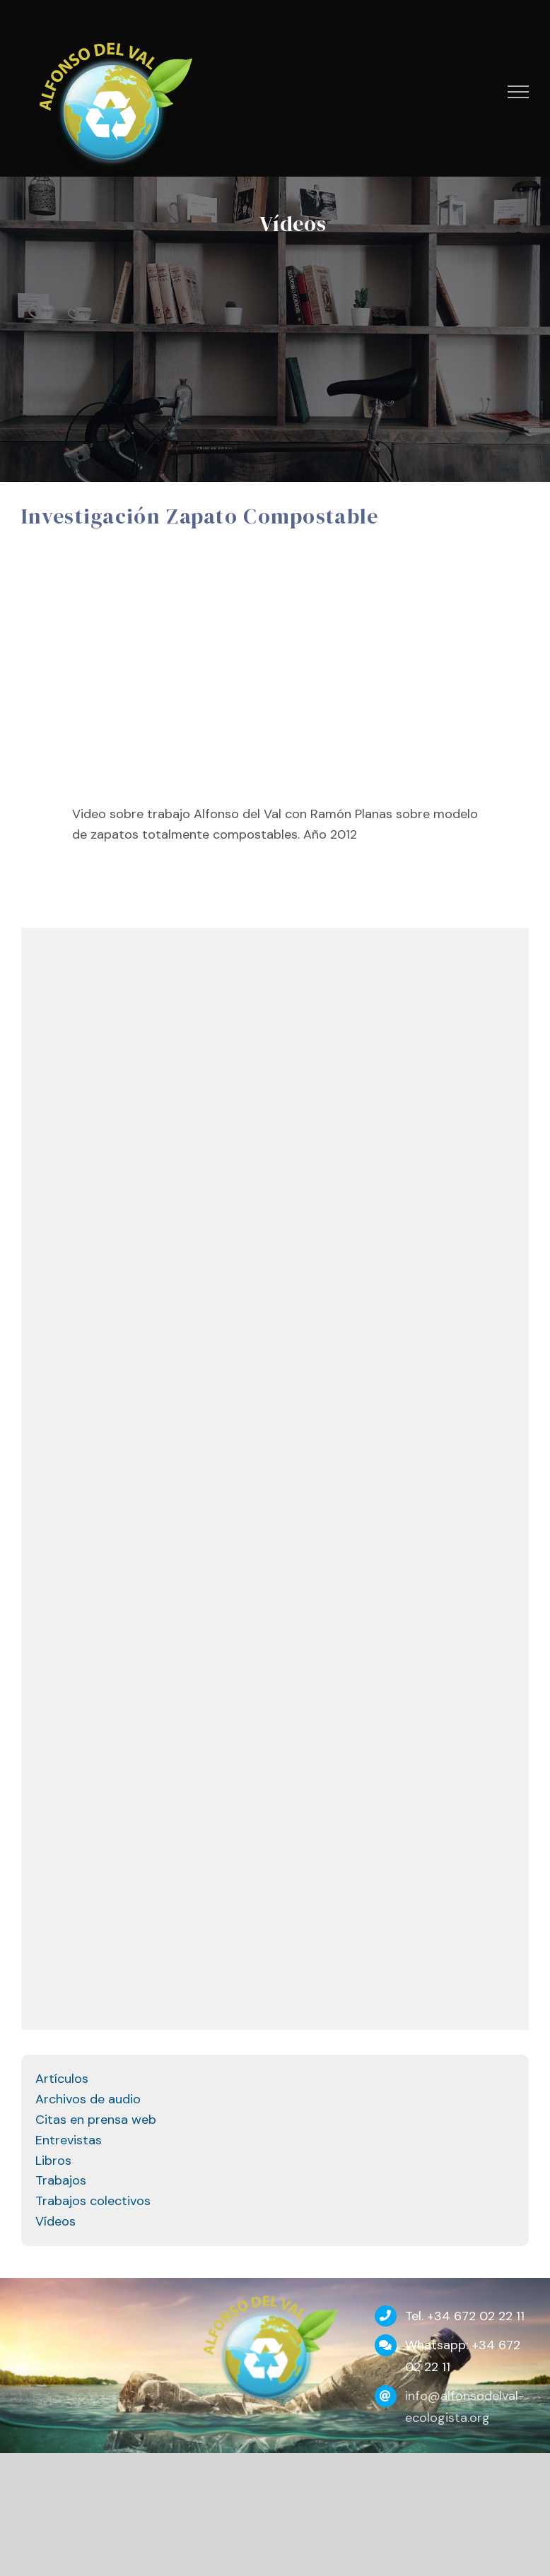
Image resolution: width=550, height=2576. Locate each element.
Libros (53, 2160)
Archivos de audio (88, 2099)
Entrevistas (68, 2140)
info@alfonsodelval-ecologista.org (465, 2406)
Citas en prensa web (95, 2119)
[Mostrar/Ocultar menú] (518, 91)
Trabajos (60, 2180)
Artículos (61, 2078)
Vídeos (55, 2221)
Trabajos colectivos (93, 2200)
